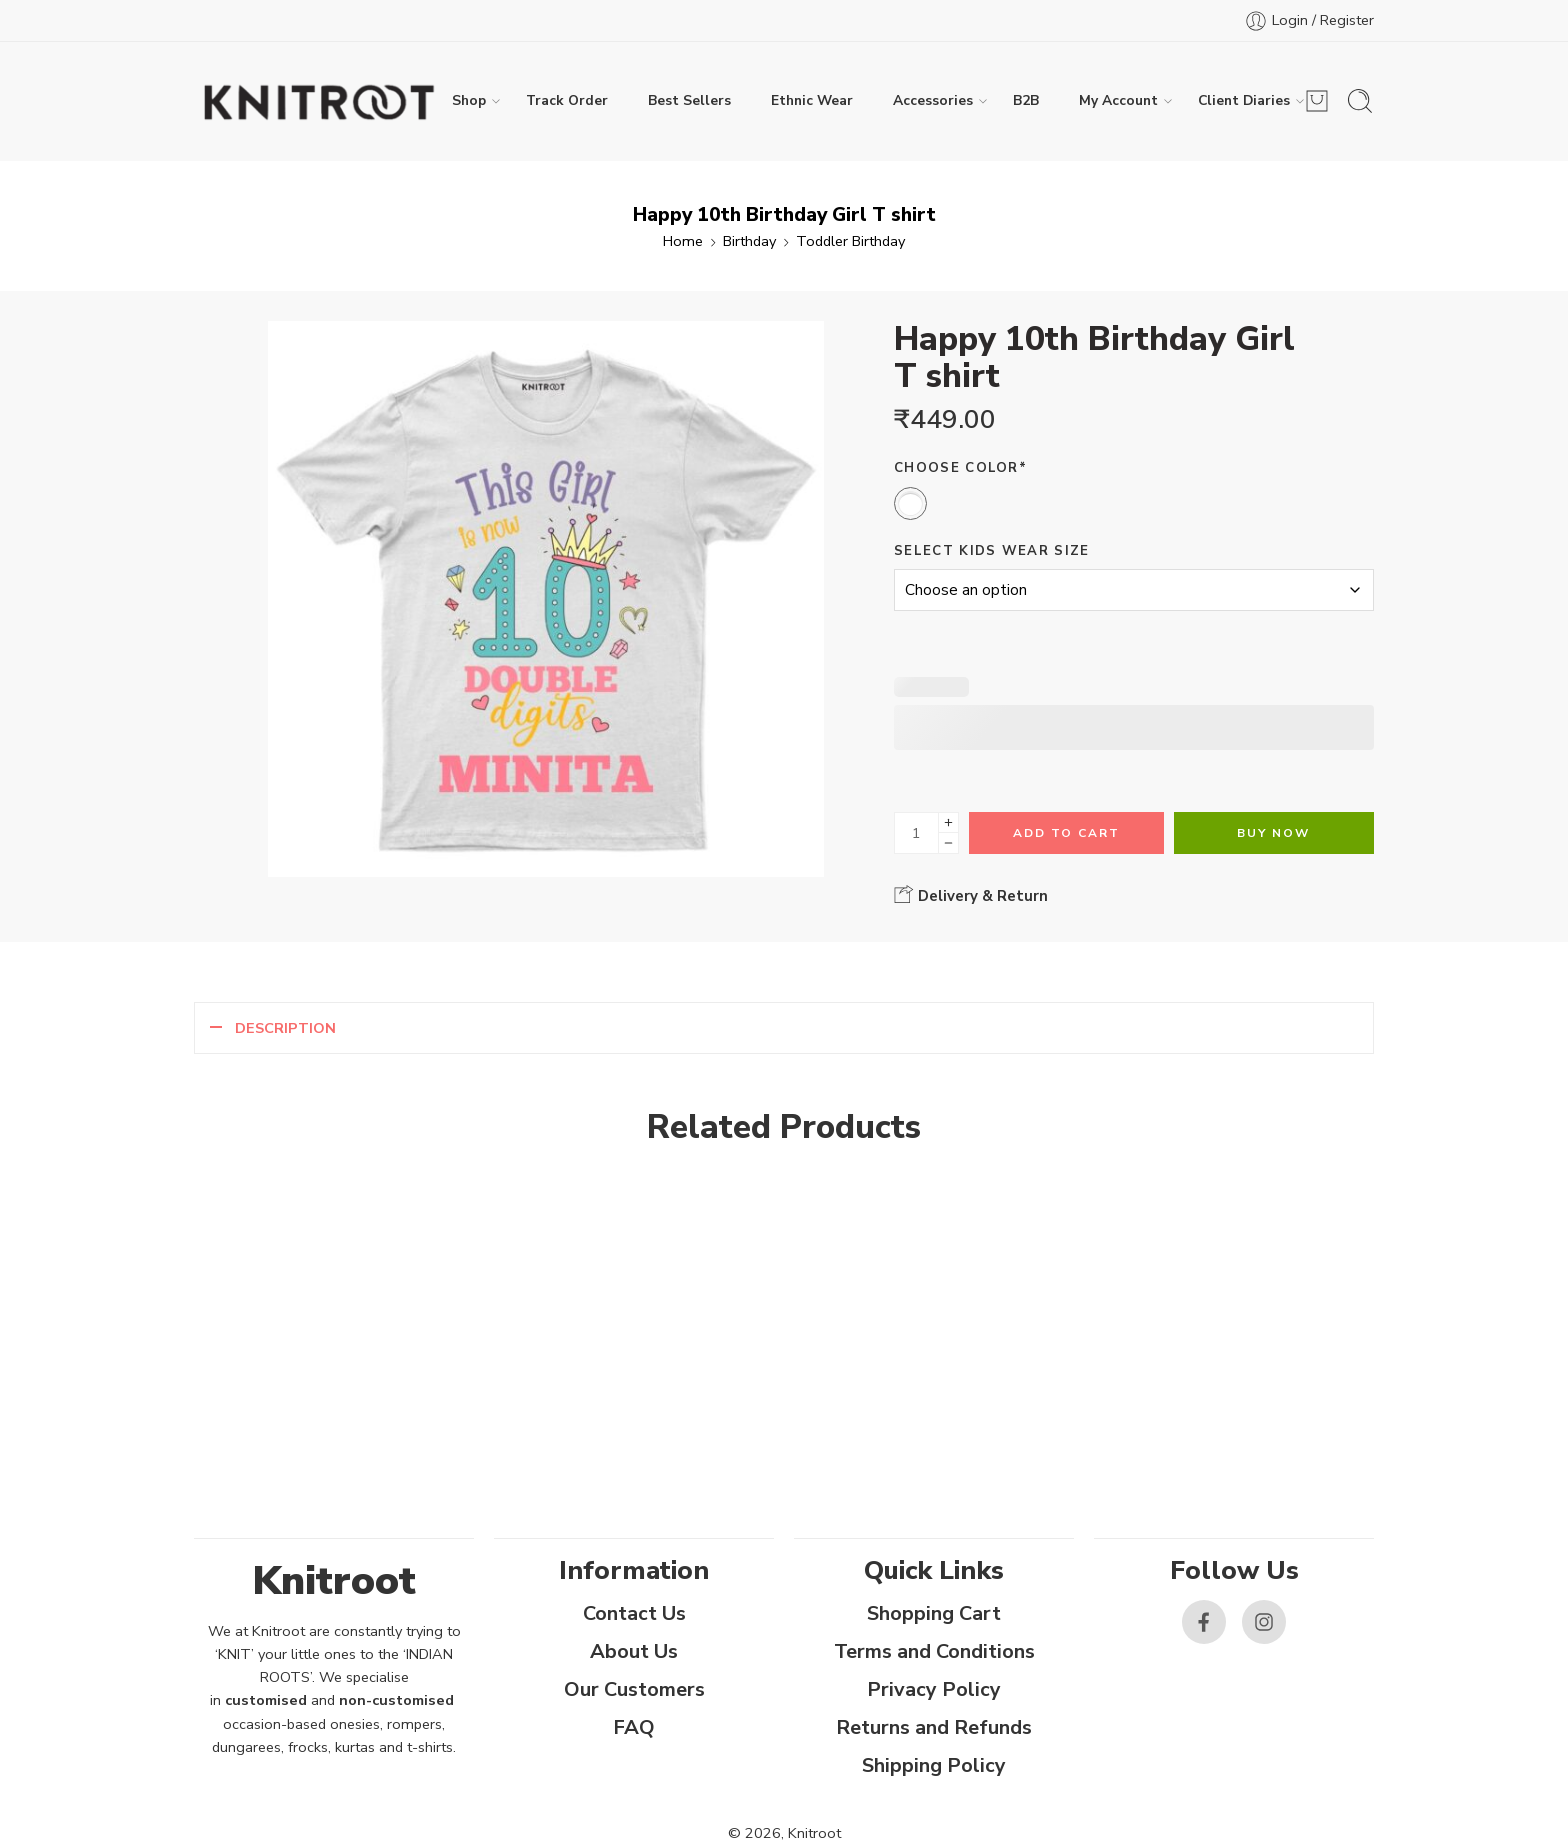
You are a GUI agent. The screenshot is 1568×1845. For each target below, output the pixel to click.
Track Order (567, 100)
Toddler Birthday (850, 241)
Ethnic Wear (812, 100)
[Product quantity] (916, 833)
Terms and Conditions (934, 1651)
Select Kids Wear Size (992, 551)
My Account (1118, 101)
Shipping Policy (934, 1765)
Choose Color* (960, 468)
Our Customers (634, 1689)
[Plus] (948, 822)
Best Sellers (689, 100)
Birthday (749, 241)
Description (285, 1028)
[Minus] (948, 843)
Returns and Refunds (934, 1727)
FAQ (634, 1727)
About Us (634, 1651)
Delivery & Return (971, 895)
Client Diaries (1244, 101)
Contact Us (634, 1613)
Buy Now (1273, 833)
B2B (1026, 100)
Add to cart (1066, 833)
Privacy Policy (934, 1689)
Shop (469, 101)
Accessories (933, 101)
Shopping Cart (934, 1613)
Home (683, 241)
